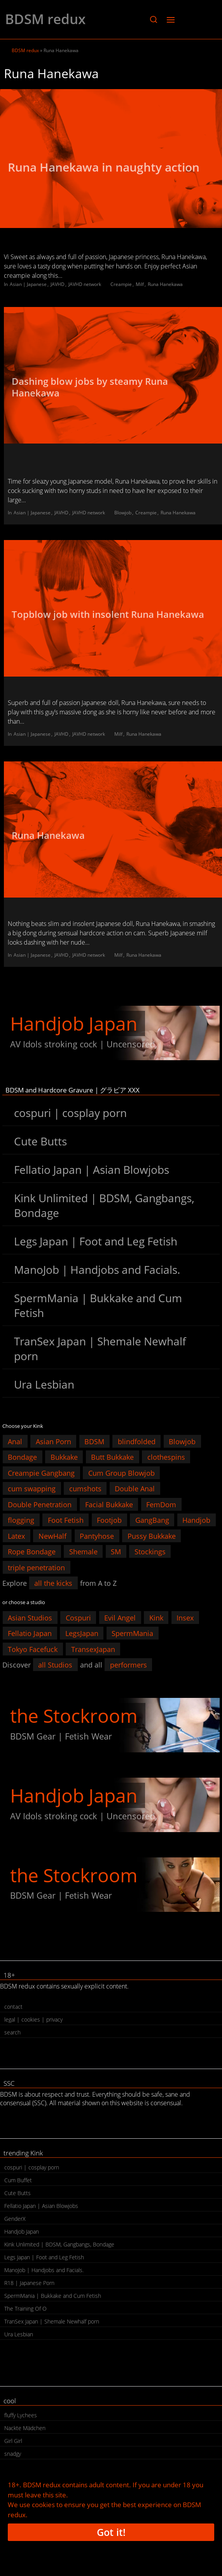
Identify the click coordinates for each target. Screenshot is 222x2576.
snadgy (12, 2453)
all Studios (55, 1664)
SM (116, 1551)
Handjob (196, 1520)
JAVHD (58, 284)
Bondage (22, 1457)
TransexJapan (93, 1649)
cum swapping (32, 1488)
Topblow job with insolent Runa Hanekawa (109, 614)
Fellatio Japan (30, 1633)
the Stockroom (74, 1715)
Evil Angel (120, 1617)
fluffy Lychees (20, 2415)
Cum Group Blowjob (121, 1472)
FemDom (161, 1504)
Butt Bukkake (112, 1457)
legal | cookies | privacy (33, 2019)
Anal (15, 1441)
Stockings (150, 1551)
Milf (140, 284)
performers (128, 1664)
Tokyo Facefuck (33, 1649)
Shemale (83, 1551)
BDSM (94, 1441)
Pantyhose (97, 1535)
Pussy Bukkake (152, 1535)
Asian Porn (53, 1441)
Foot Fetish (66, 1520)
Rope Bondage (32, 1551)
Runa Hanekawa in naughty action (105, 167)
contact (13, 2006)
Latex (16, 1535)
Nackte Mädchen (24, 2428)
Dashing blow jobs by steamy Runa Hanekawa (90, 387)
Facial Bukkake (109, 1504)
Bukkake (64, 1457)
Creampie (121, 284)
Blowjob (122, 512)
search (12, 2032)
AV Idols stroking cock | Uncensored (82, 1044)
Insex (185, 1617)
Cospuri (78, 1617)
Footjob (109, 1520)
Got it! (111, 2532)
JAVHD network (84, 284)
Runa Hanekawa (165, 284)
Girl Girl (13, 2440)
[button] (153, 19)
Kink (156, 1617)
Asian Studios (30, 1617)
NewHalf (52, 1535)
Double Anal (135, 1488)
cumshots (85, 1488)
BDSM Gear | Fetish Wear (61, 1736)
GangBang (152, 1520)
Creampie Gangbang (41, 1472)
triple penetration (36, 1567)
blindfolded (137, 1441)
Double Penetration (40, 1504)
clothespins (166, 1457)
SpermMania (132, 1633)
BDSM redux (45, 19)
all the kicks (53, 1583)
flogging (21, 1520)
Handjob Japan (73, 1023)
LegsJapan (81, 1633)
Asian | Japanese (28, 284)
